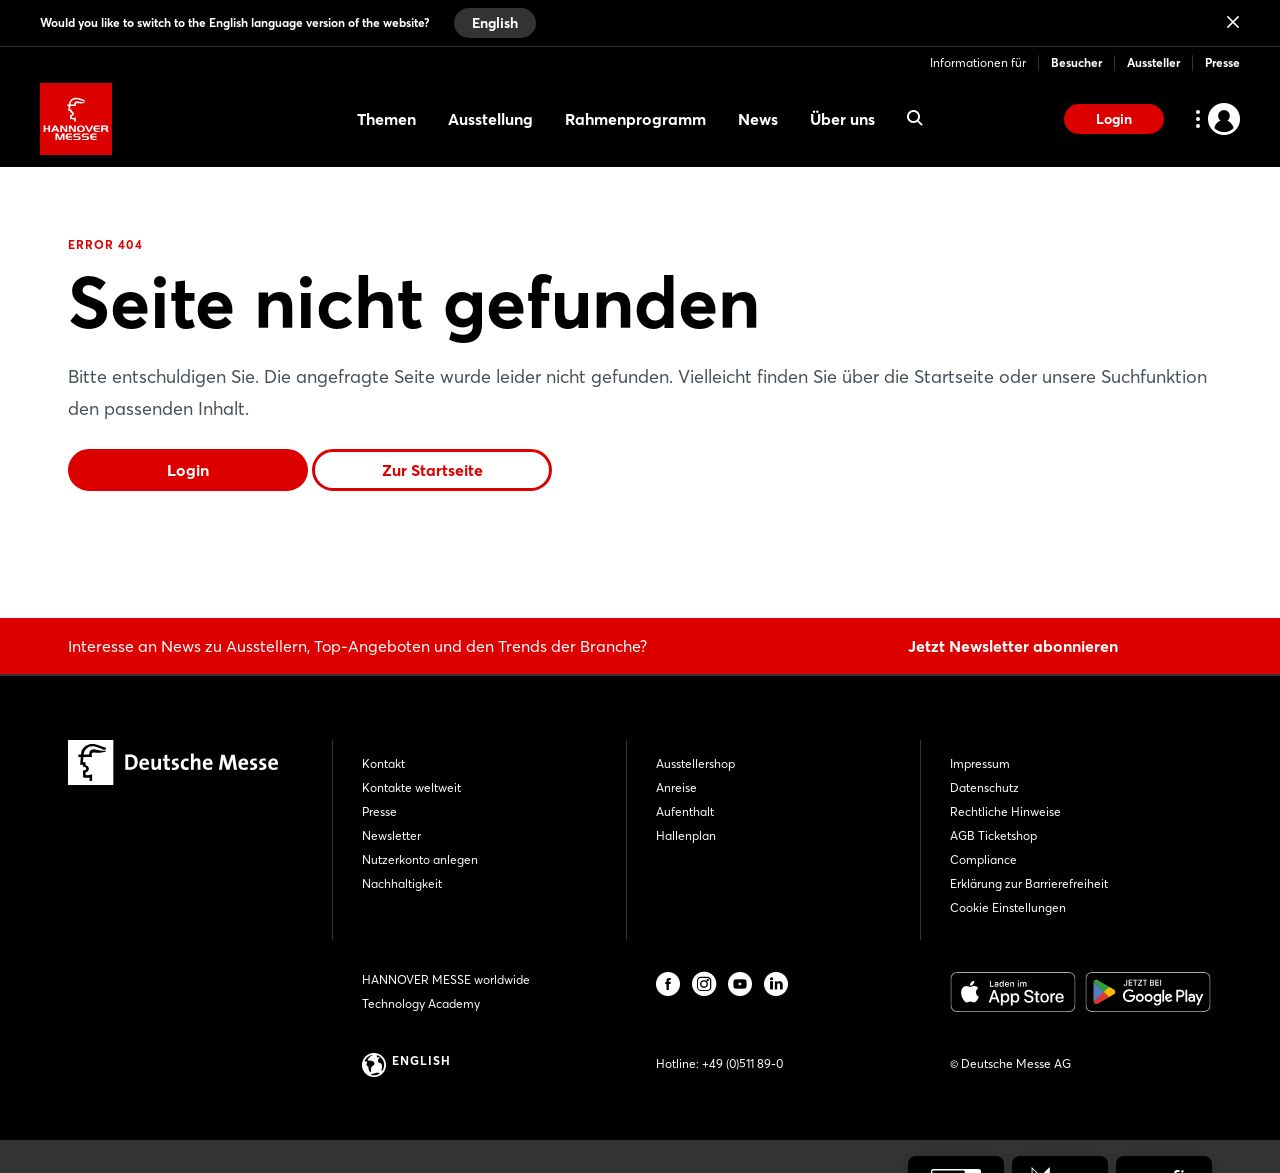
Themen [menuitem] (386, 119)
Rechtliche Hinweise (1005, 811)
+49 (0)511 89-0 (742, 1063)
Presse (1222, 62)
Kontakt (383, 763)
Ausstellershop (695, 763)
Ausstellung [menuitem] (490, 119)
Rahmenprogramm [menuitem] (635, 119)
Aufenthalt (685, 811)
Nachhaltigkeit (402, 883)
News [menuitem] (758, 119)
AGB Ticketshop (993, 835)
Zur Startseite (432, 470)
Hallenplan (686, 835)
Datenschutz (984, 787)
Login (1114, 119)
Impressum (980, 763)
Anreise (676, 787)
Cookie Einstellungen (1008, 907)
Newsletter (391, 835)
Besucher (1076, 62)
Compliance (983, 859)
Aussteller (1153, 62)
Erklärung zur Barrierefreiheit (1029, 883)
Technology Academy (421, 1003)
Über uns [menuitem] (842, 119)
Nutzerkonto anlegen (420, 859)
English (495, 23)
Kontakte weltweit (411, 787)
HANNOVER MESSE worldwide (446, 979)
